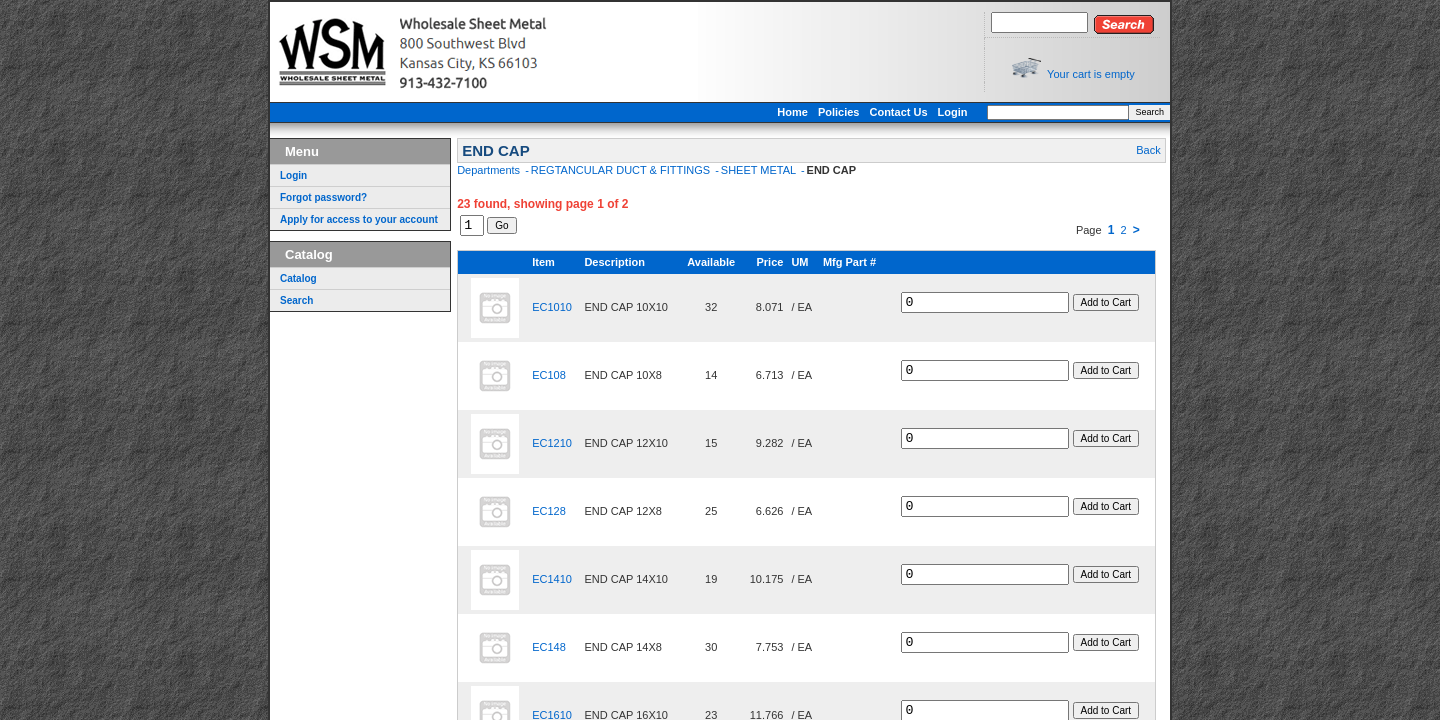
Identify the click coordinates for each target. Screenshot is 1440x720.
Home (792, 112)
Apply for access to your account (359, 219)
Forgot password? (323, 197)
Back (1148, 150)
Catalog (298, 278)
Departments (490, 170)
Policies (839, 112)
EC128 (545, 514)
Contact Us (898, 112)
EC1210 (548, 446)
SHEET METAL (760, 170)
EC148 (545, 650)
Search (1149, 112)
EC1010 (548, 310)
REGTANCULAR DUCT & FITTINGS (622, 170)
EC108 (545, 378)
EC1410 (548, 582)
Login (953, 112)
